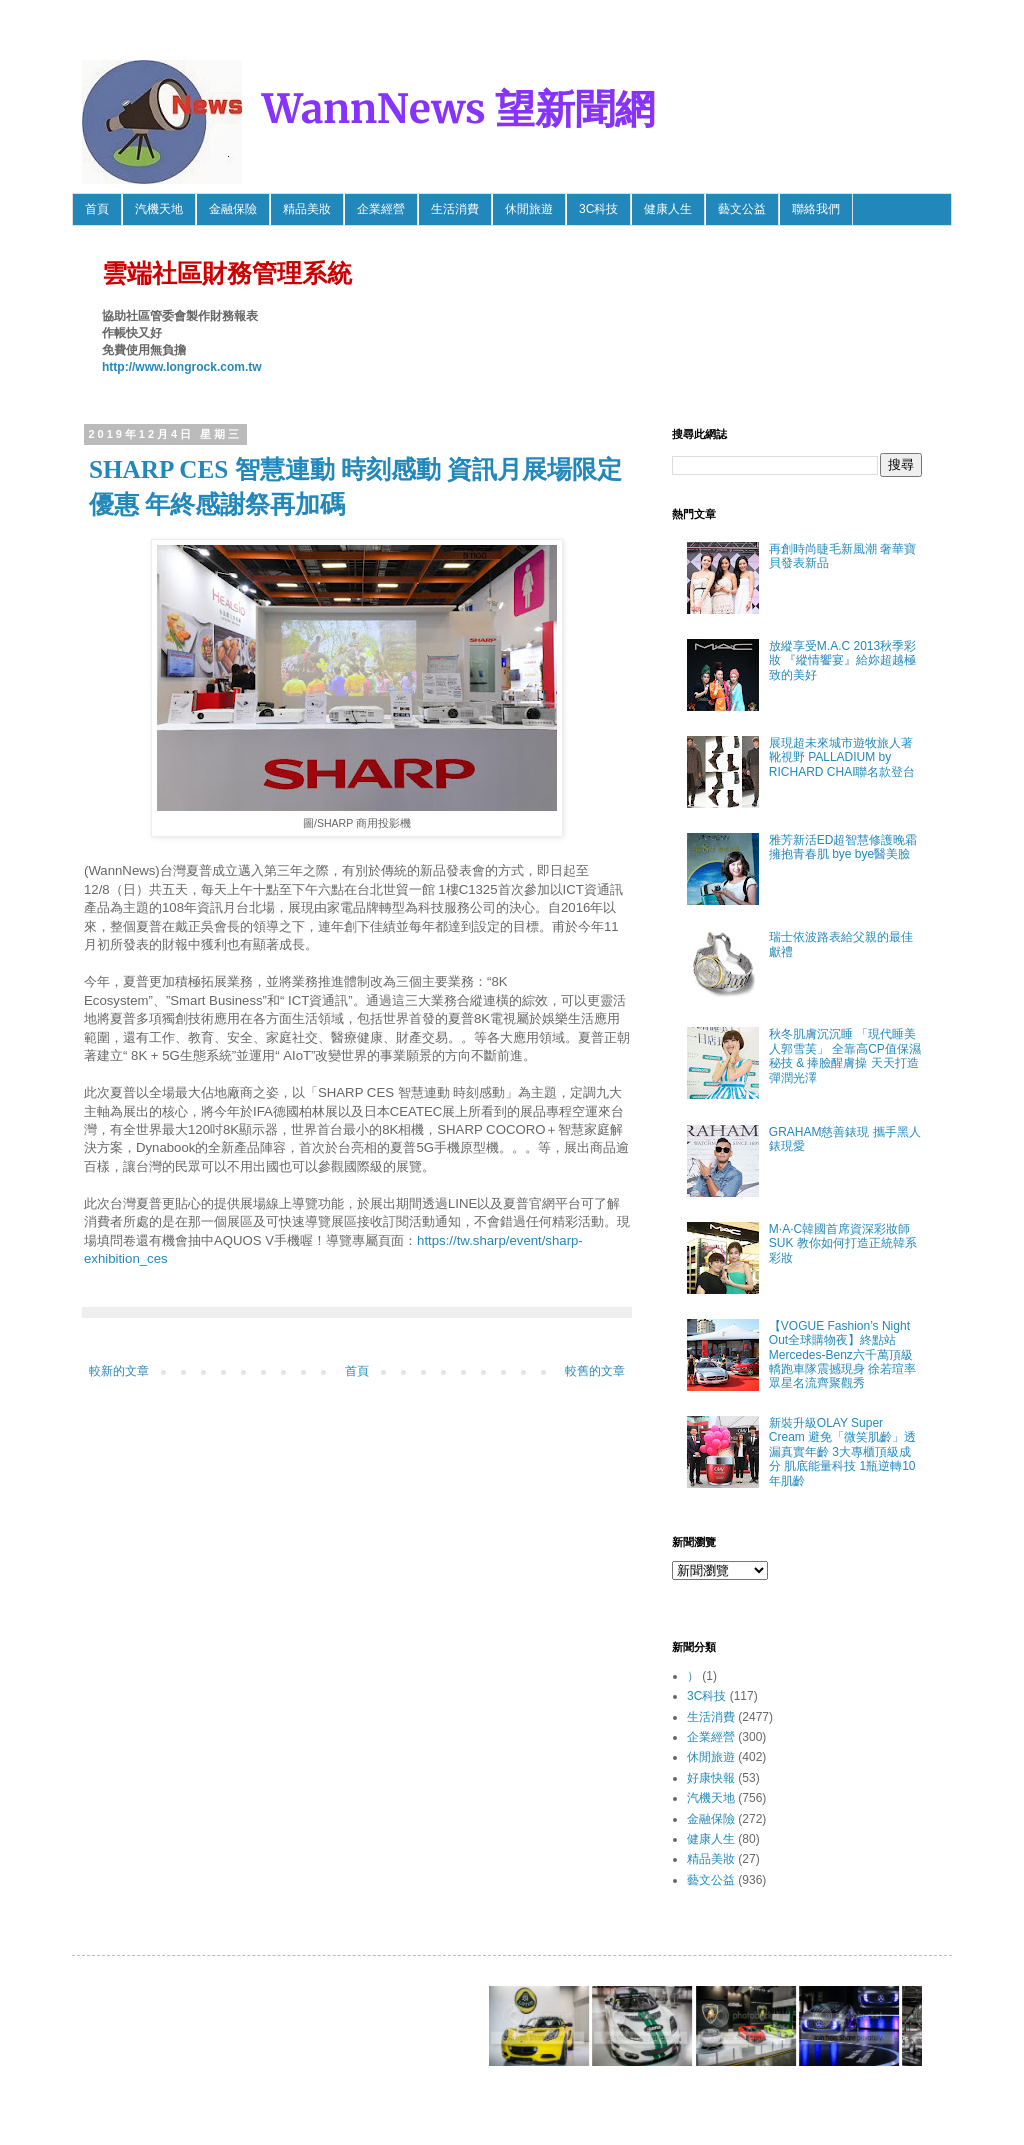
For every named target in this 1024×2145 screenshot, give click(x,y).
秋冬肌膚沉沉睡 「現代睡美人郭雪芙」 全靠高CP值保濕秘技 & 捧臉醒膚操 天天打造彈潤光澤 (845, 1055)
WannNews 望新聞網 (458, 109)
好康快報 (711, 1778)
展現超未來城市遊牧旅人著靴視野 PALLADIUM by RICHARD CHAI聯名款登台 (842, 757)
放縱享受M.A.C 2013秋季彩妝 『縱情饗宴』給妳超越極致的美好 (842, 660)
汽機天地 (159, 209)
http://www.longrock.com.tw (182, 367)
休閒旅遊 (529, 209)
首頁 (97, 209)
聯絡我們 (816, 209)
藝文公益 (742, 209)
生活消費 (455, 209)
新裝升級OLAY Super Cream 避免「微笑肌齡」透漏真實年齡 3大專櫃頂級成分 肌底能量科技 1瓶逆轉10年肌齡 (842, 1452)
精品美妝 (307, 209)
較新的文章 (119, 1371)
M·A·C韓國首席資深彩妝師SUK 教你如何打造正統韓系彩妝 (843, 1243)
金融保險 (233, 209)
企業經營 (381, 209)
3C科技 (598, 209)
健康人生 (668, 209)
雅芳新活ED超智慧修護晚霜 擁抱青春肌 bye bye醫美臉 (843, 847)
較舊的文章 (595, 1371)
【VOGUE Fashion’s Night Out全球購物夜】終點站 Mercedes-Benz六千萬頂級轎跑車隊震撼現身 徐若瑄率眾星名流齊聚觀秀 (842, 1355)
